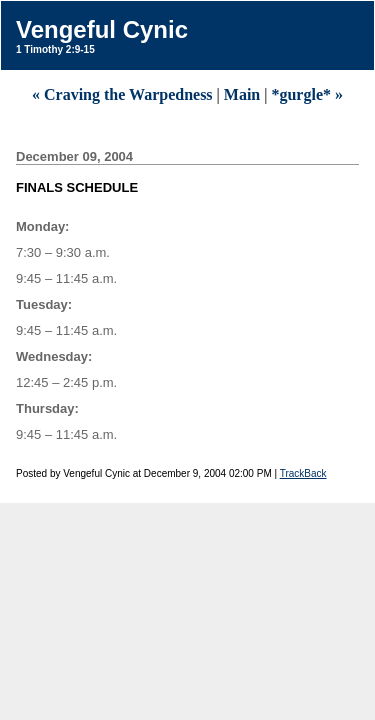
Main (242, 94)
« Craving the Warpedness (122, 94)
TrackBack (303, 473)
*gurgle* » (307, 94)
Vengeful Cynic (102, 29)
